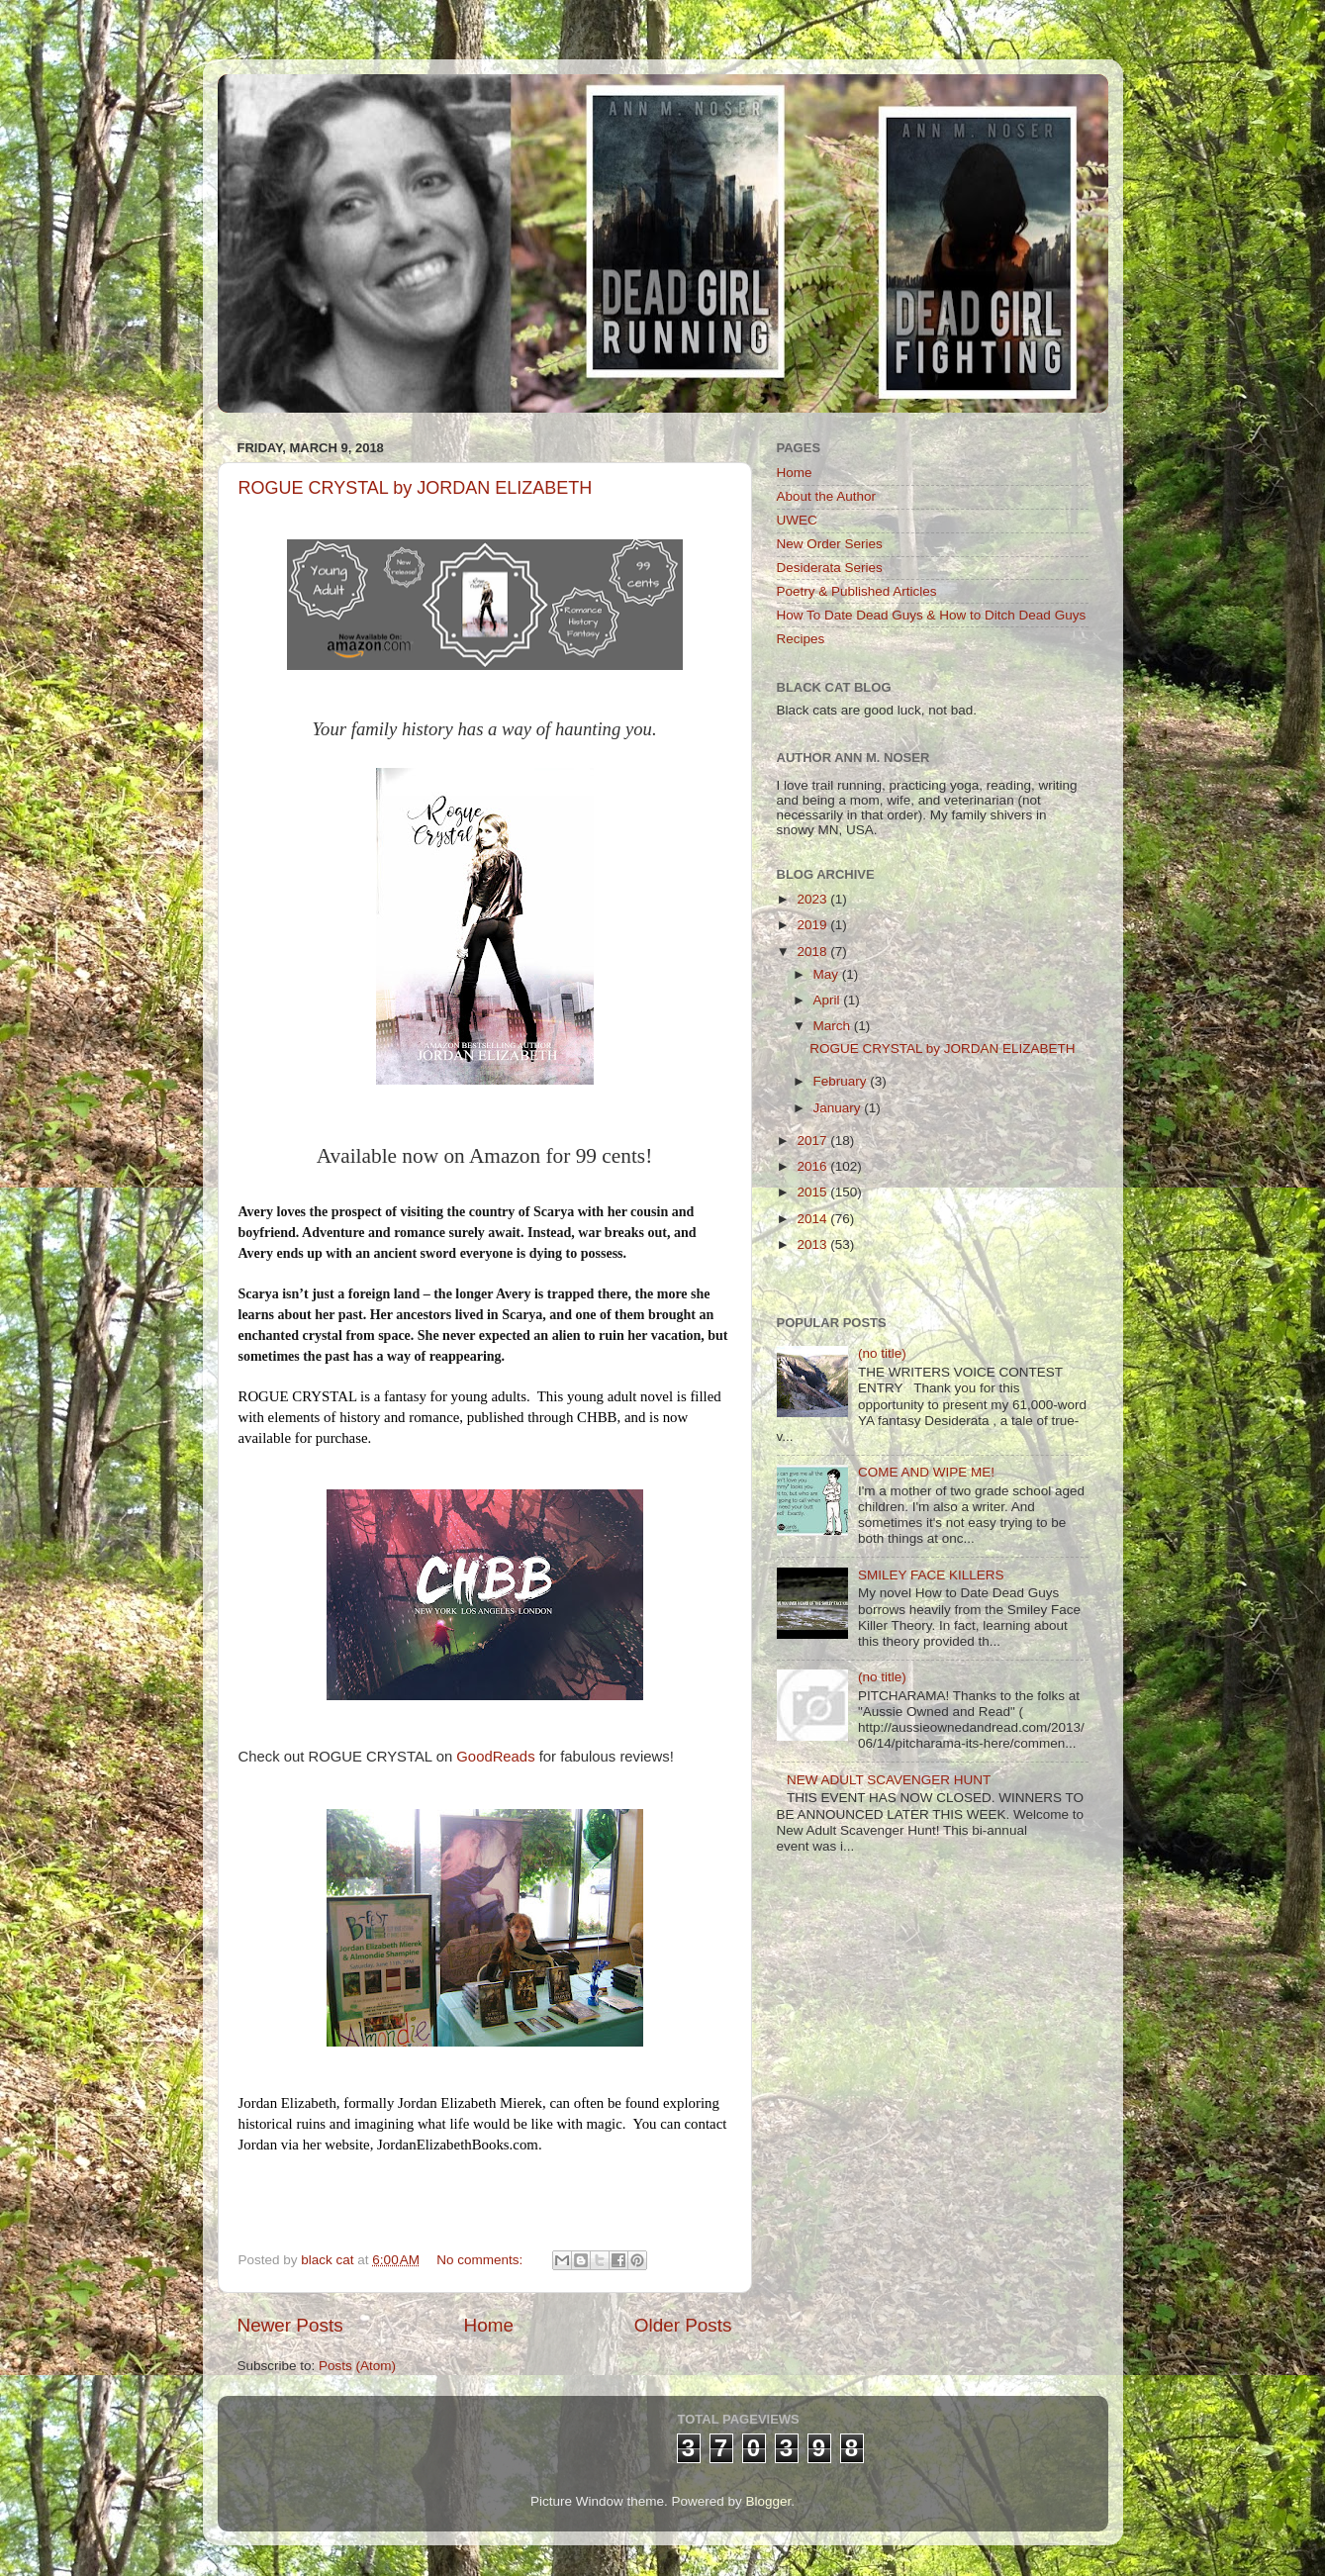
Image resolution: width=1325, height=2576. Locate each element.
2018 (813, 951)
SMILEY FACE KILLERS (931, 1575)
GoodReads (495, 1757)
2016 (813, 1166)
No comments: (481, 2259)
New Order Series (830, 543)
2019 (813, 924)
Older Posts (683, 2325)
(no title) (882, 1353)
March (833, 1025)
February (842, 1081)
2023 (813, 899)
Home (489, 2325)
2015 (813, 1192)
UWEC (797, 520)
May (827, 974)
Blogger (769, 2501)
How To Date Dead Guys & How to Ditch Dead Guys (932, 615)
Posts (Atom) (357, 2365)
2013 (813, 1244)
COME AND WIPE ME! (926, 1472)
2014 (813, 1218)
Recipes (801, 638)
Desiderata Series (830, 567)
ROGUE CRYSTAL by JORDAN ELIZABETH (415, 488)
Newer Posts (290, 2325)
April (828, 1000)
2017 (813, 1140)
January (839, 1107)
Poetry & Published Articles (857, 591)
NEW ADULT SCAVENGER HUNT (889, 1779)
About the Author (827, 496)
